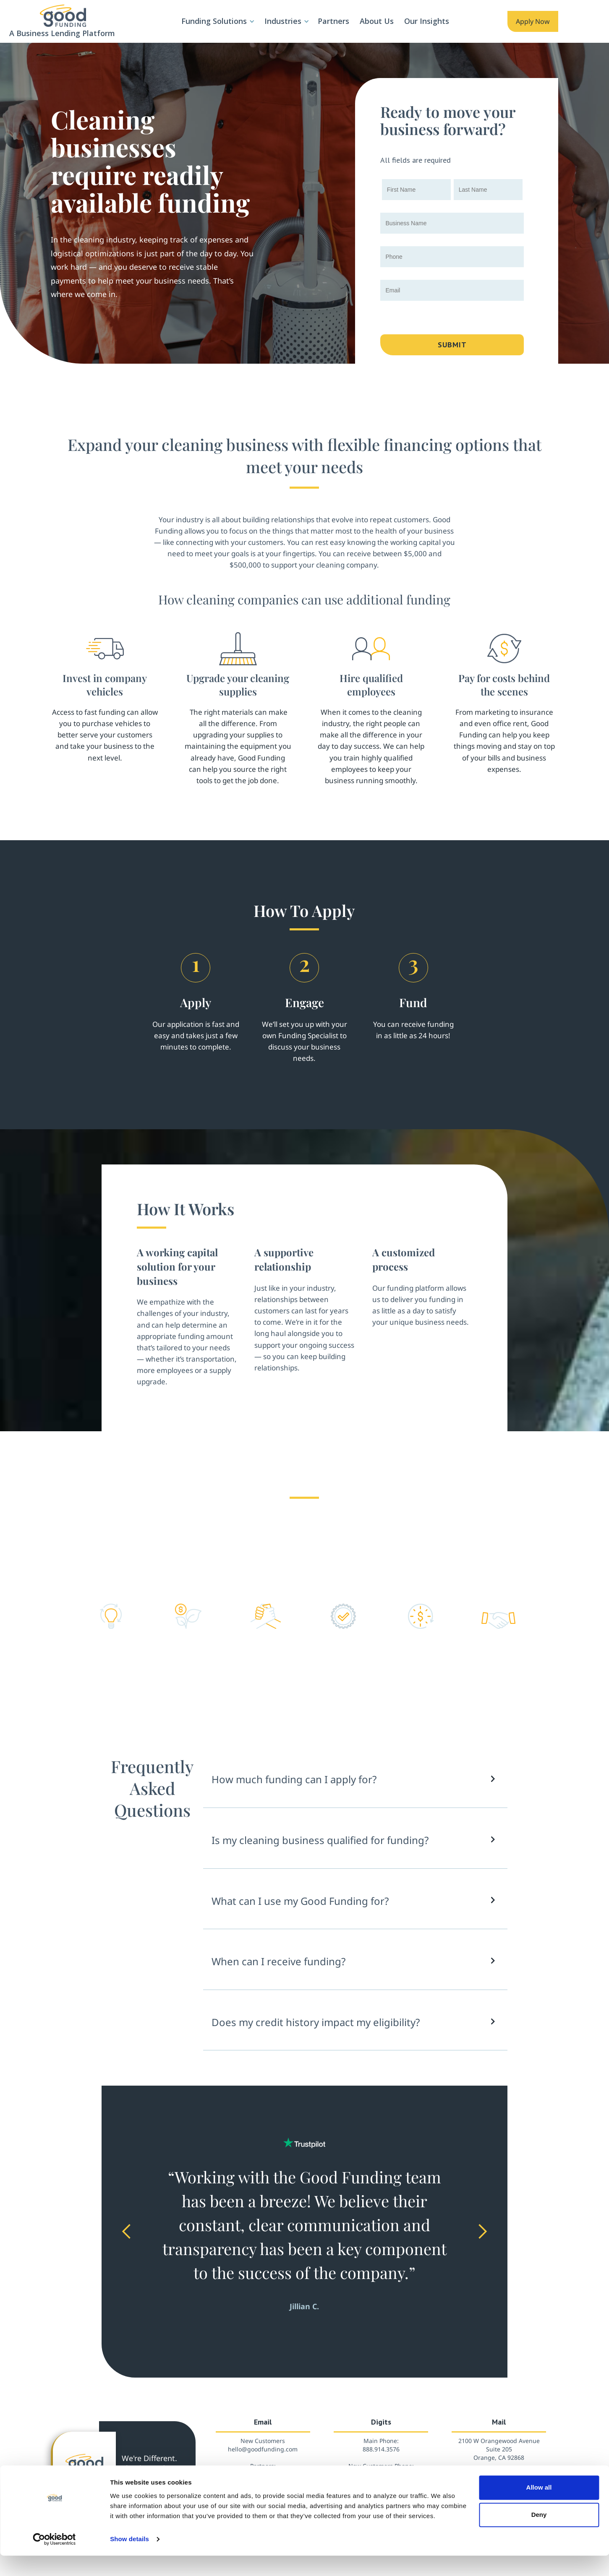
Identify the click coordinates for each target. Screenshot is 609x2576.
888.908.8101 (381, 2474)
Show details (129, 2559)
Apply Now (533, 21)
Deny (539, 2535)
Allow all (539, 2507)
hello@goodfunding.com (263, 2449)
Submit (452, 344)
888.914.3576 (381, 2449)
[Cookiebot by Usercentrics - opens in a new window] (54, 2559)
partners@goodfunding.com (263, 2474)
